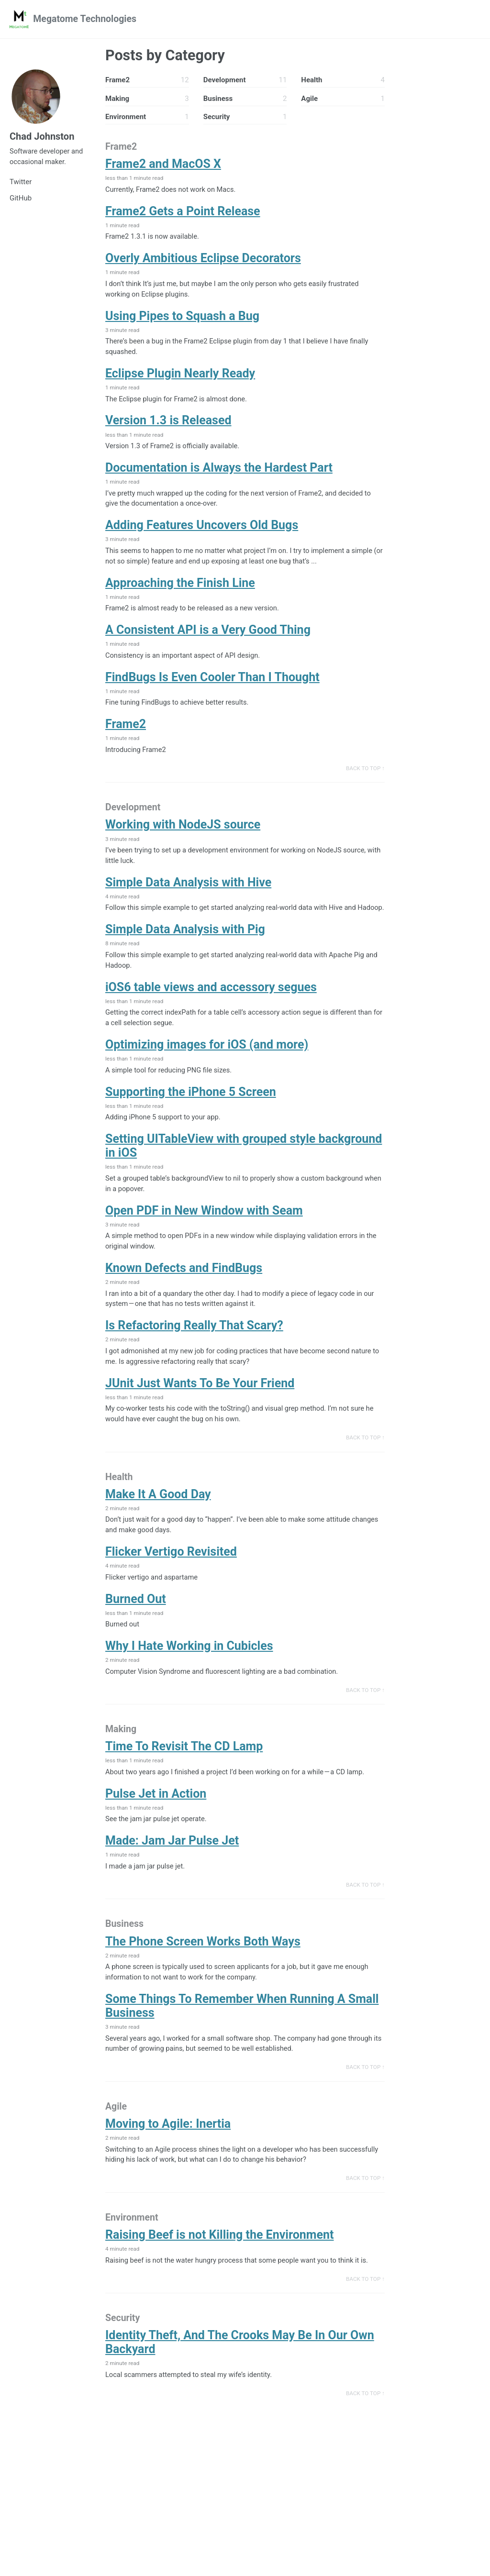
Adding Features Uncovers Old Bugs (201, 530)
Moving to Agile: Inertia (168, 2155)
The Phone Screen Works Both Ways (203, 1971)
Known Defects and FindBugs (183, 1290)
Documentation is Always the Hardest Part (219, 472)
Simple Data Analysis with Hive (188, 890)
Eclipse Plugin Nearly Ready (180, 377)
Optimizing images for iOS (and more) (206, 1065)
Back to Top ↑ (365, 775)
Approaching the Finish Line (180, 588)
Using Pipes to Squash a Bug (182, 318)
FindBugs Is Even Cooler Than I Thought (212, 683)
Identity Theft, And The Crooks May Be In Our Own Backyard (239, 2375)
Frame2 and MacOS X (163, 165)
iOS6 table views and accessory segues (211, 1007)
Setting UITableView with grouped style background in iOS (243, 1167)
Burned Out (135, 1625)
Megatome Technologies (87, 19)
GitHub (21, 200)
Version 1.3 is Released (168, 424)
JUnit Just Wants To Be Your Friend (199, 1407)
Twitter (21, 184)
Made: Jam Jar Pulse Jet (172, 1869)
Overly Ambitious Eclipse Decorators (203, 260)
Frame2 (125, 731)
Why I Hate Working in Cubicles (189, 1673)
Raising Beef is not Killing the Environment (219, 2267)
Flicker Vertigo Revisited (171, 1577)
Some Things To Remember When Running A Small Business (242, 2035)
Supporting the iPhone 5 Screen (190, 1112)
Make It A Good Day (158, 1519)
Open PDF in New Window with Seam (204, 1232)
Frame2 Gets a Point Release (182, 213)
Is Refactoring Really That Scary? (194, 1349)
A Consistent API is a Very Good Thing (208, 635)
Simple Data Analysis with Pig (185, 949)
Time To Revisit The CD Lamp (184, 1774)
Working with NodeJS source (182, 832)
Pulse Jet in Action (155, 1821)
